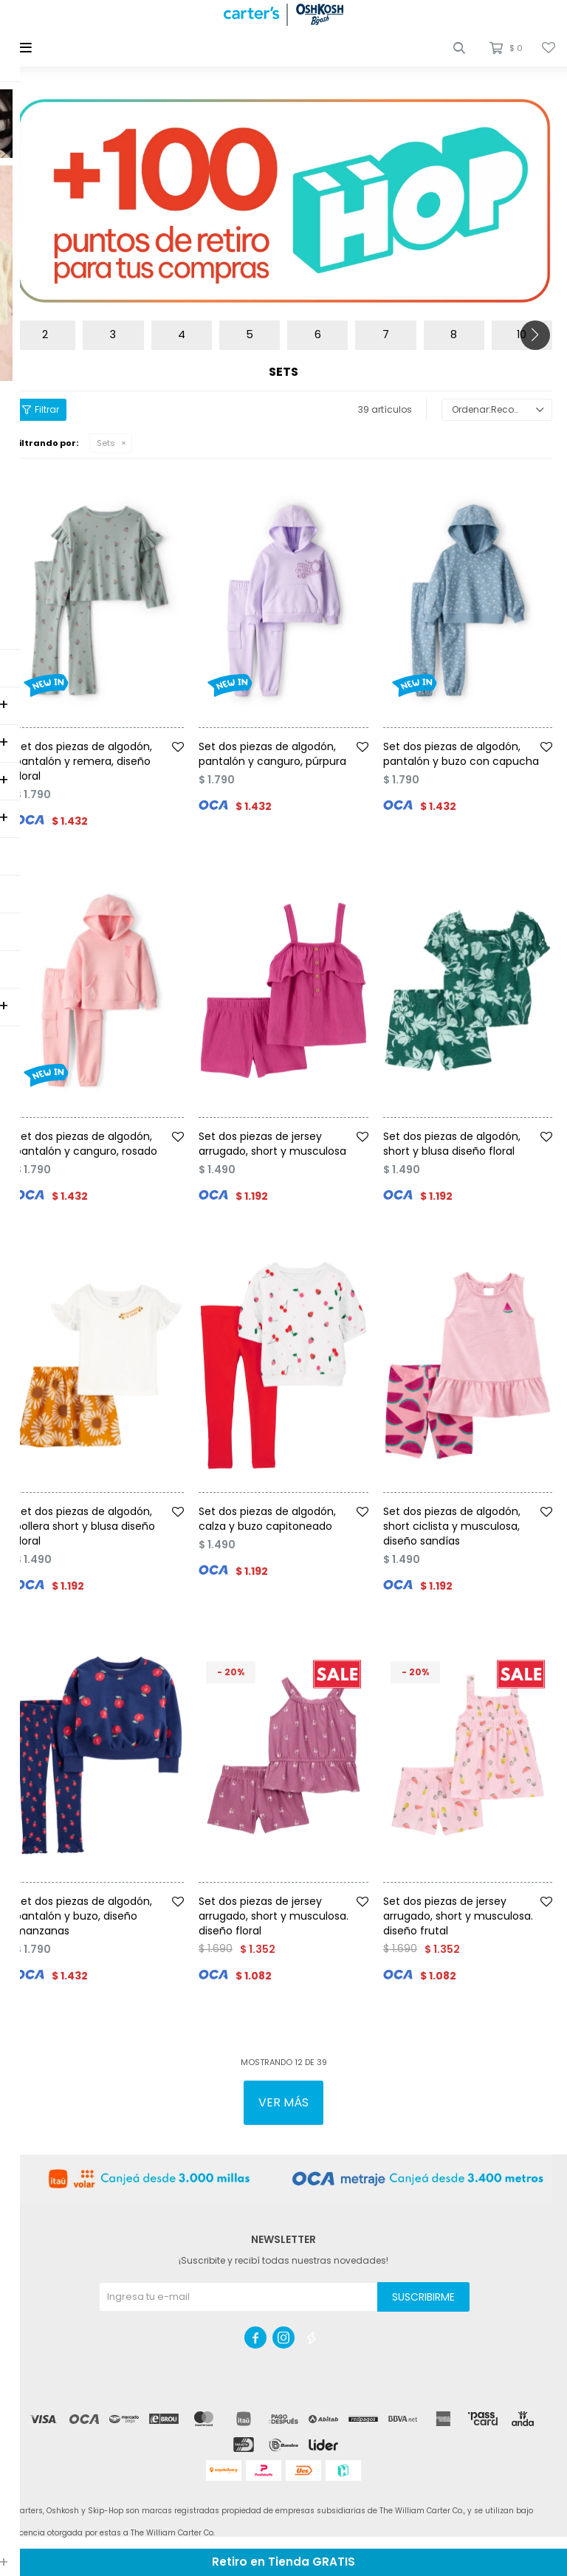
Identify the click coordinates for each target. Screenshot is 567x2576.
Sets (106, 444)
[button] (459, 48)
